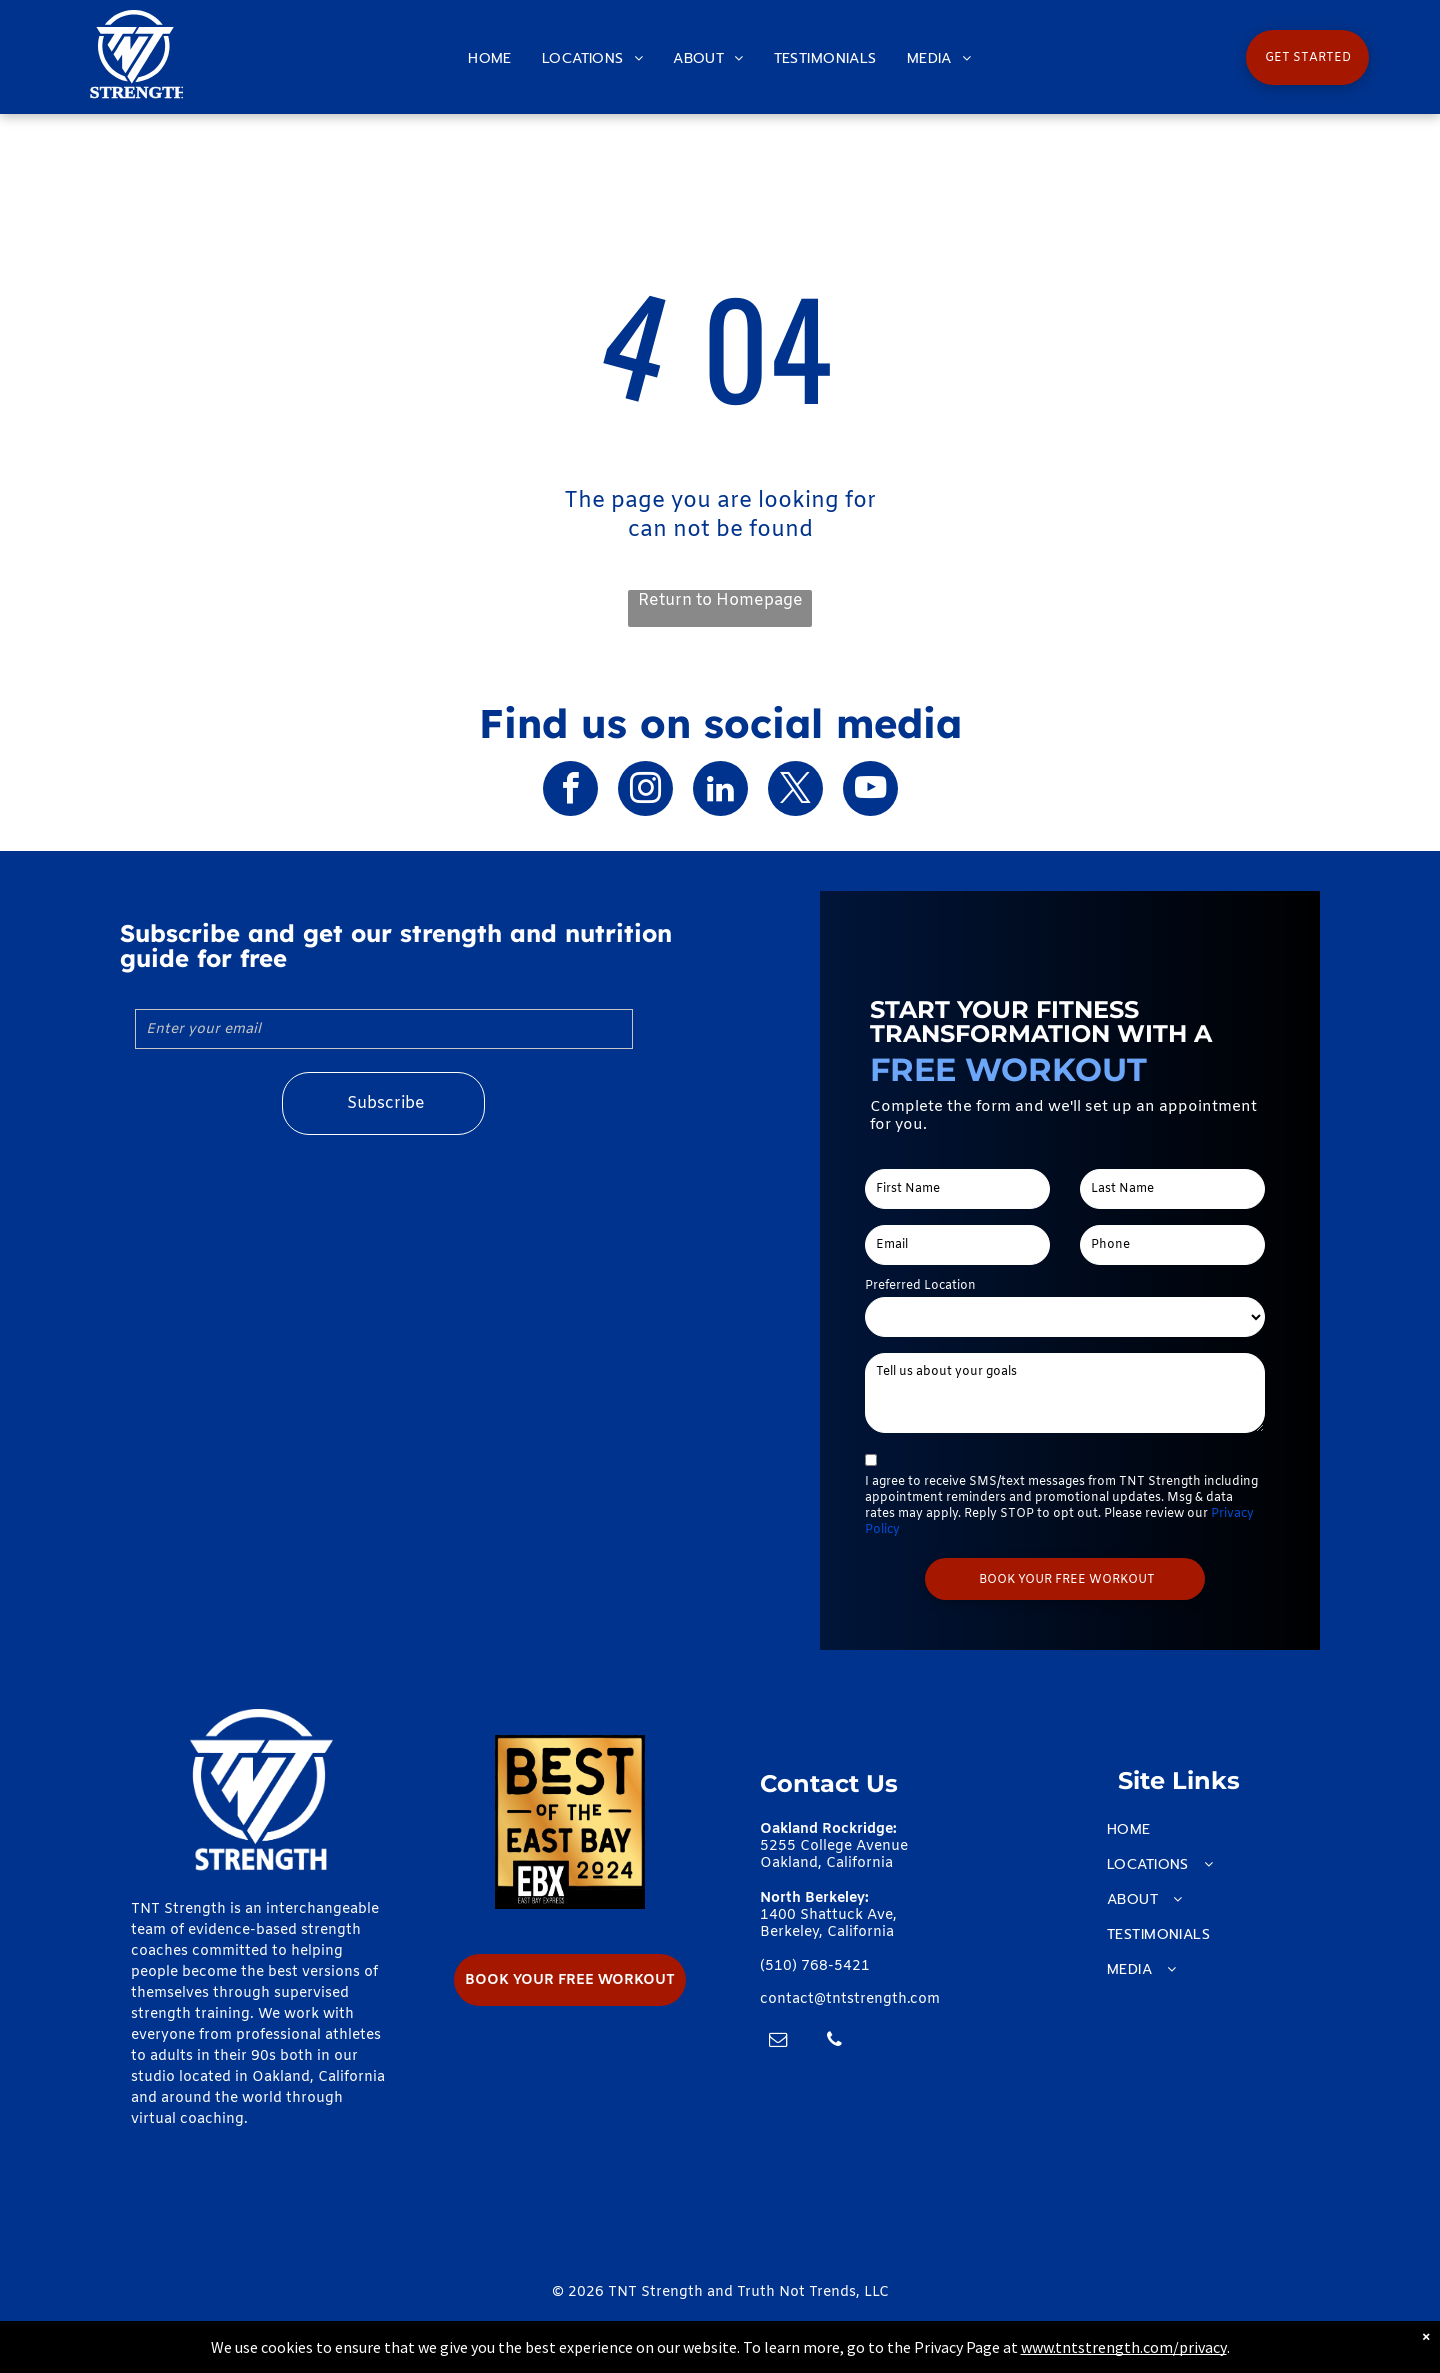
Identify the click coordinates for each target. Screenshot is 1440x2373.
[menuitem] (490, 58)
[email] (778, 2042)
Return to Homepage (720, 600)
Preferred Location (920, 1286)
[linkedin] (720, 791)
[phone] (834, 2042)
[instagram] (645, 791)
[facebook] (570, 791)
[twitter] (795, 791)
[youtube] (870, 791)
